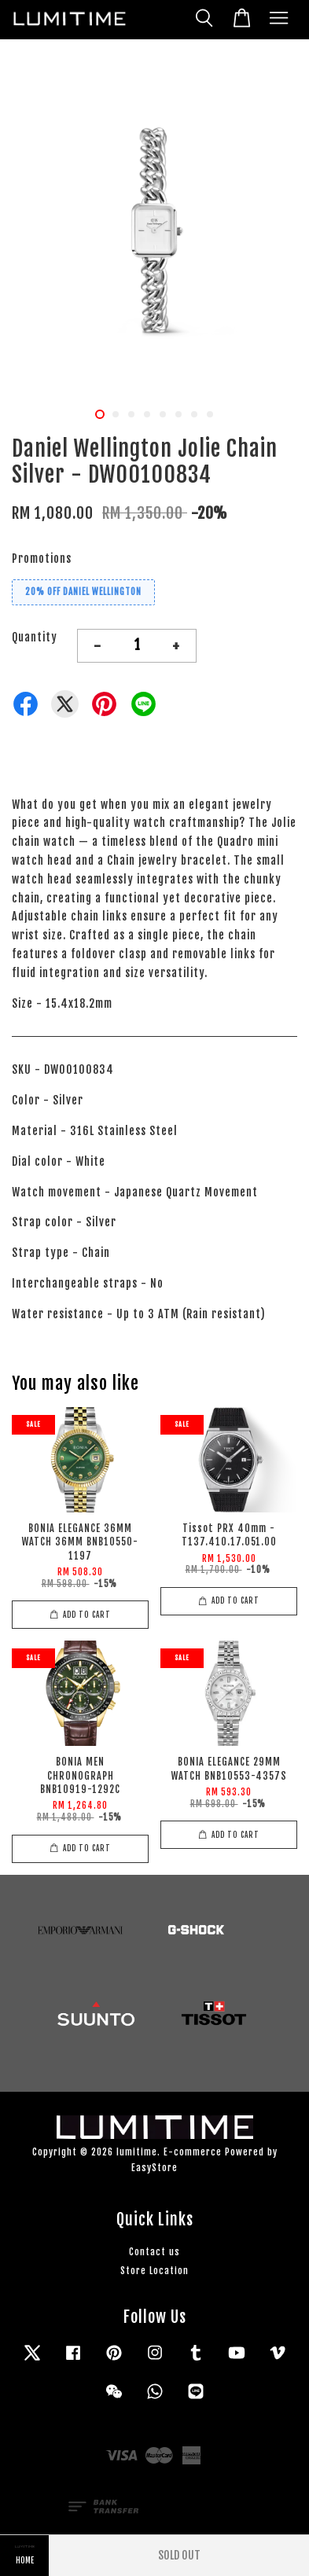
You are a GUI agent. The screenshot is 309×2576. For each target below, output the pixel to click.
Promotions (42, 558)
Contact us (154, 2252)
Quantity (34, 637)
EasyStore (154, 2168)
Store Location (154, 2271)
